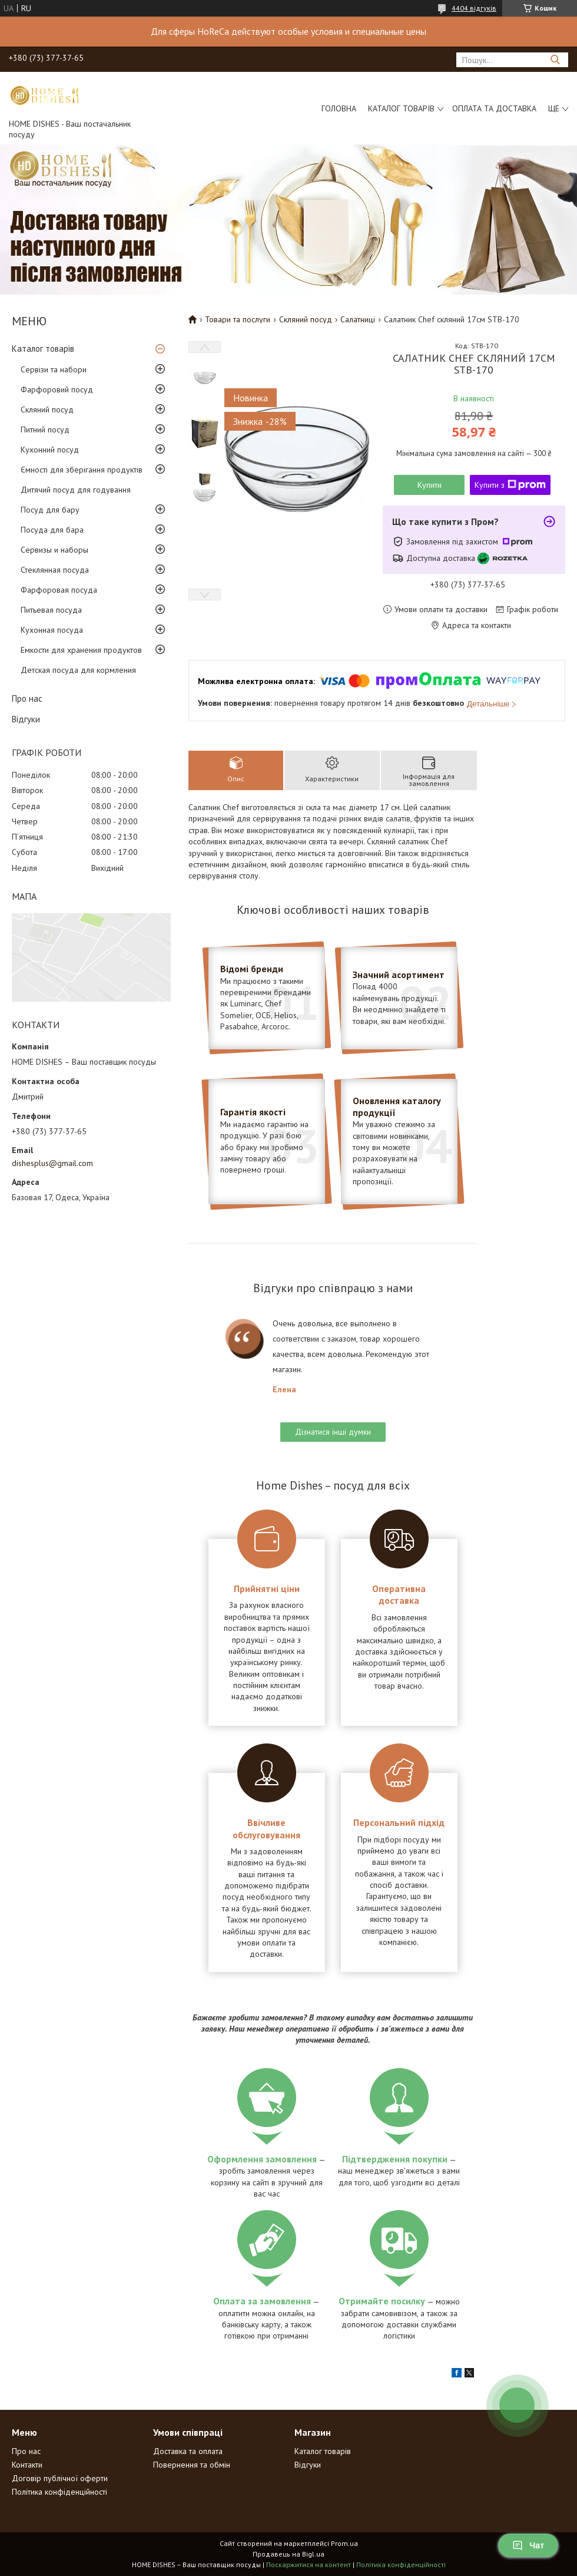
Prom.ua (344, 2543)
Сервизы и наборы (54, 549)
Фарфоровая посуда (59, 589)
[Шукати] (555, 59)
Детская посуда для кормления (78, 670)
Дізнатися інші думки (333, 1431)
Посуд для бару (50, 509)
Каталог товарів (401, 108)
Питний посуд (45, 429)
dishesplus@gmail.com (52, 1163)
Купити (429, 485)
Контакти (27, 2464)
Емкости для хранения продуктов (81, 650)
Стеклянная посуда (55, 569)
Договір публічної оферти (60, 2478)
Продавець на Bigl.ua (288, 2553)
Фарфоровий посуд (57, 389)
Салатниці (357, 319)
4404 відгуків (474, 8)
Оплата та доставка (494, 108)
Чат (528, 2545)
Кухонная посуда (52, 630)
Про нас (27, 698)
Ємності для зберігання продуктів (81, 469)
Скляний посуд (47, 409)
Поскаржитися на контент (308, 2564)
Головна (338, 108)
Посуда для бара (52, 529)
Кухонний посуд (50, 449)
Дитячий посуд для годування (76, 489)
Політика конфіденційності (59, 2491)
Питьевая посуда (51, 610)
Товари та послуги (237, 319)
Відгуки (26, 719)
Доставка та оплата (188, 2451)
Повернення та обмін (191, 2464)
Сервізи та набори (54, 369)
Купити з (510, 485)
